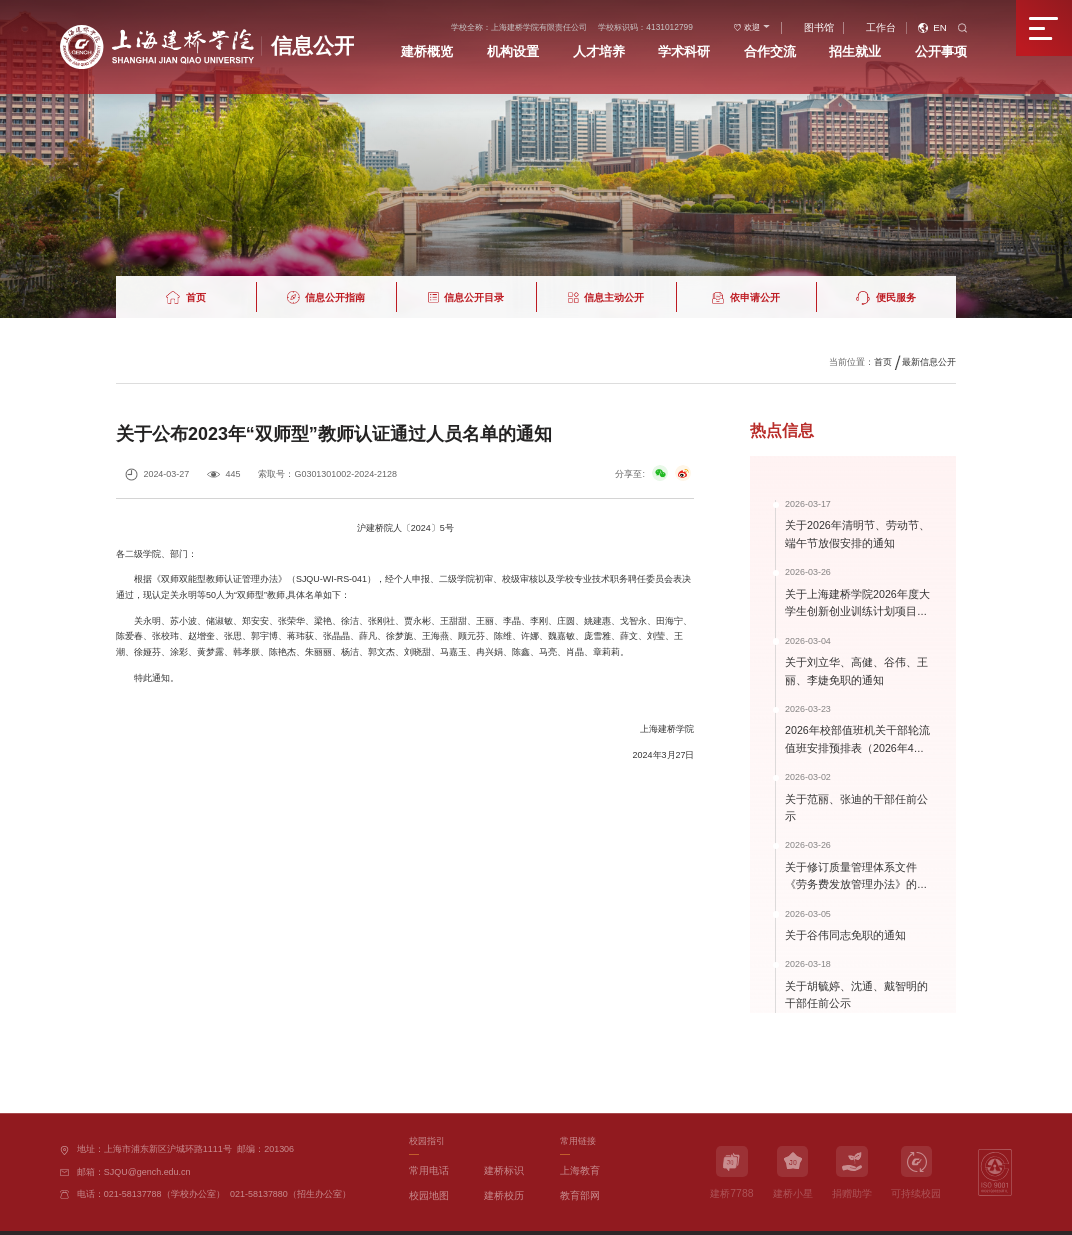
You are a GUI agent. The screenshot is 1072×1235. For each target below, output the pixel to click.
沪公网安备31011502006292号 (319, 1217)
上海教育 (578, 1137)
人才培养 (650, 45)
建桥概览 (495, 45)
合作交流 (805, 45)
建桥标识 (502, 1137)
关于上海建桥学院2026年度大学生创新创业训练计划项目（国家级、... (856, 608)
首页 (883, 361)
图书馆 (849, 23)
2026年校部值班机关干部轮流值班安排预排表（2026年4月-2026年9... (857, 740)
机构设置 (572, 45)
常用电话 (427, 1137)
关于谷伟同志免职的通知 (840, 905)
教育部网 (578, 1160)
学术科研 (728, 45)
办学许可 (400, 1217)
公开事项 (960, 45)
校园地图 (427, 1160)
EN (957, 23)
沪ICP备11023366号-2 (214, 1217)
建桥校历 (502, 1160)
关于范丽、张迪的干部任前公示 (855, 790)
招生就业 (883, 45)
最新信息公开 (929, 361)
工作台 (903, 23)
